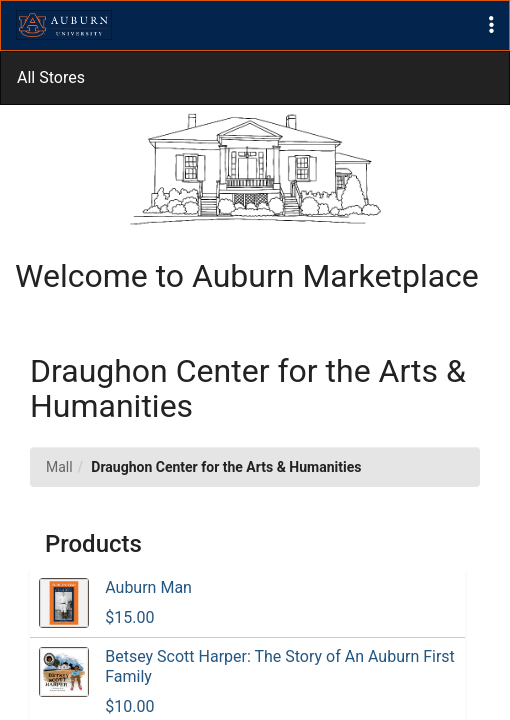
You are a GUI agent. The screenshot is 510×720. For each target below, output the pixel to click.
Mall (59, 467)
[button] (491, 25)
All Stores (51, 77)
